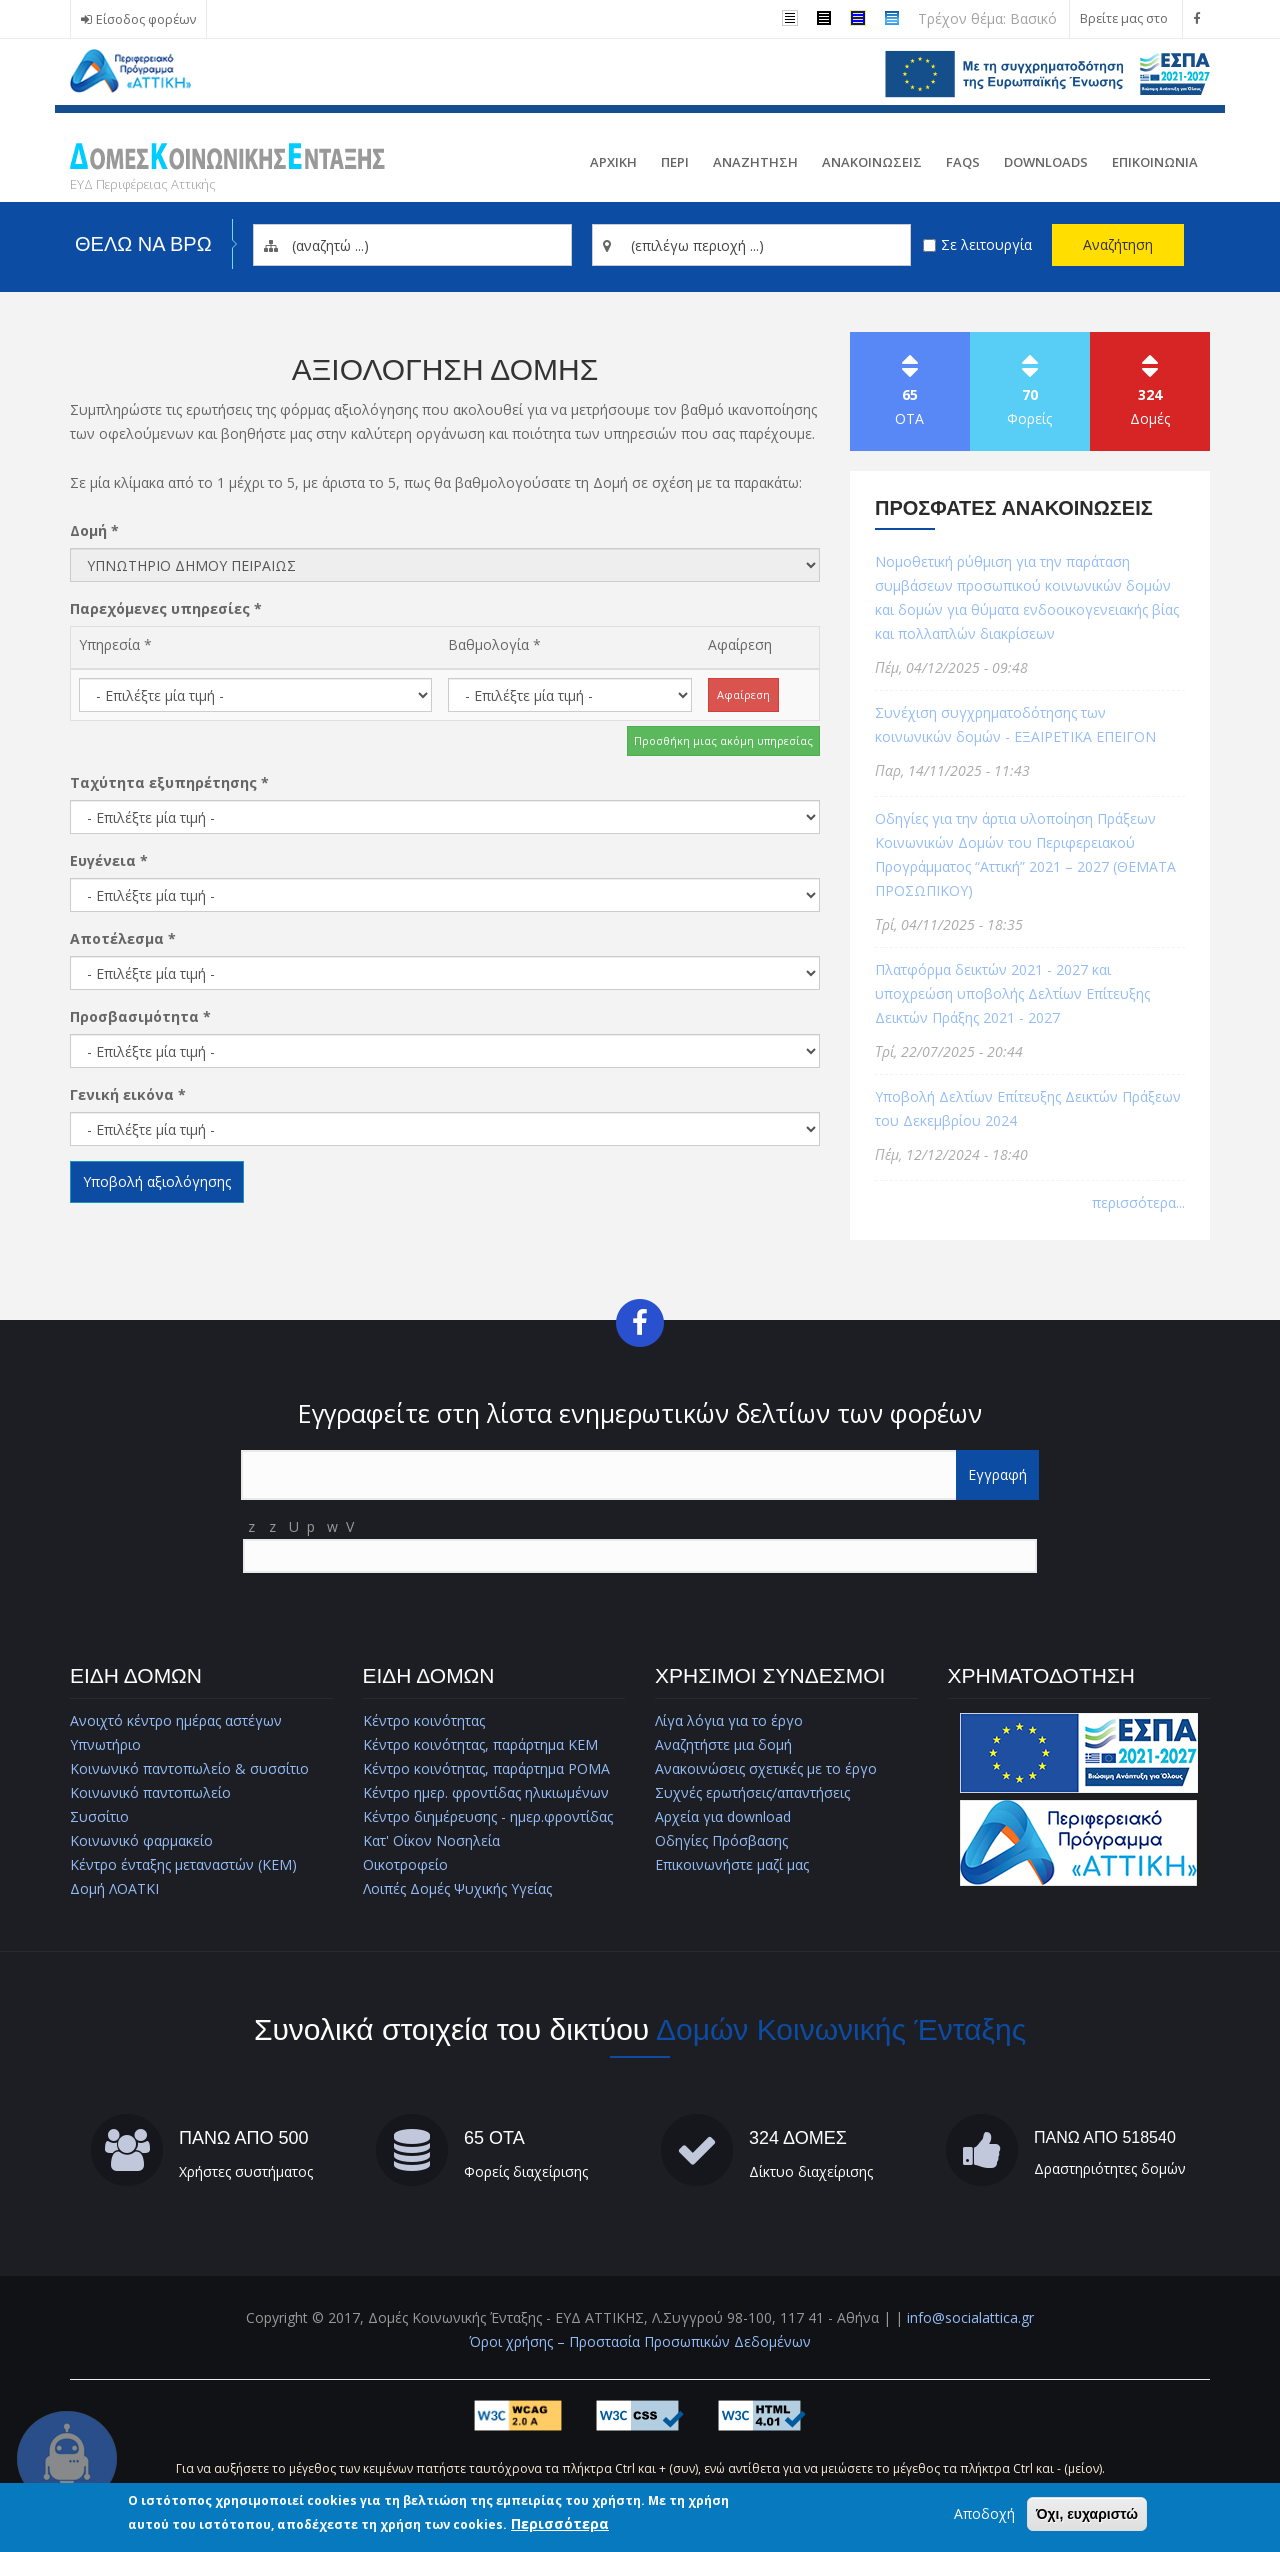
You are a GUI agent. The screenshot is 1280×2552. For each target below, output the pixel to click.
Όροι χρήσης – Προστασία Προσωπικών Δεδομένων (640, 2341)
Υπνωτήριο (105, 1744)
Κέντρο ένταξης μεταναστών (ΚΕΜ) (183, 1864)
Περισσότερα (560, 2523)
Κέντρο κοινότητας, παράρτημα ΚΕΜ (480, 1744)
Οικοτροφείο (405, 1864)
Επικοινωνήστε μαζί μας (732, 1864)
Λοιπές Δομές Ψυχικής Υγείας (457, 1888)
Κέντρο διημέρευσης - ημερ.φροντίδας (488, 1816)
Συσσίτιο (99, 1816)
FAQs (963, 162)
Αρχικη (613, 162)
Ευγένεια (109, 860)
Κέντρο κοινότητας (424, 1720)
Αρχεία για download (723, 1816)
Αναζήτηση (1118, 244)
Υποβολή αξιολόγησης (157, 1181)
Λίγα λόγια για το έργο (729, 1720)
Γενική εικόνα (128, 1094)
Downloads (1046, 162)
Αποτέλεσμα (123, 938)
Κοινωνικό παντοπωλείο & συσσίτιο (189, 1768)
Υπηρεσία (115, 644)
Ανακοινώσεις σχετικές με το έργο (766, 1768)
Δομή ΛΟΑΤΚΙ (114, 1888)
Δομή (94, 530)
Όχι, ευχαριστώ (1087, 2514)
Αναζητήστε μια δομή (723, 1744)
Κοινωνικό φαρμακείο (141, 1840)
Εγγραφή (997, 1474)
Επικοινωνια (1155, 162)
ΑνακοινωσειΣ (872, 162)
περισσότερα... (1138, 1202)
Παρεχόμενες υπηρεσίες (166, 608)
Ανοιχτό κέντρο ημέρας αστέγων (176, 1720)
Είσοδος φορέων (146, 19)
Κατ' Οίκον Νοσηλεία (431, 1840)
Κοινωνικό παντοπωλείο (150, 1792)
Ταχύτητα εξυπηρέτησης (169, 782)
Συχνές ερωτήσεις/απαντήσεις (752, 1792)
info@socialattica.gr (970, 2317)
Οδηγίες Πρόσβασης (721, 1840)
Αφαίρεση (740, 644)
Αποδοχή (984, 2513)
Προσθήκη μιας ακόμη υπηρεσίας (723, 740)
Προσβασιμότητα (140, 1016)
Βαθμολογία (494, 644)
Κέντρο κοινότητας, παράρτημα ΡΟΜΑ (486, 1768)
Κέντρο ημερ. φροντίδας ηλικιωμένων (486, 1792)
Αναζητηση (755, 162)
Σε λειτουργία (986, 244)
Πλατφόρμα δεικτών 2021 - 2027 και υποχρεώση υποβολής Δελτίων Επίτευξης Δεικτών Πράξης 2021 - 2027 (1012, 993)
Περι (675, 162)
